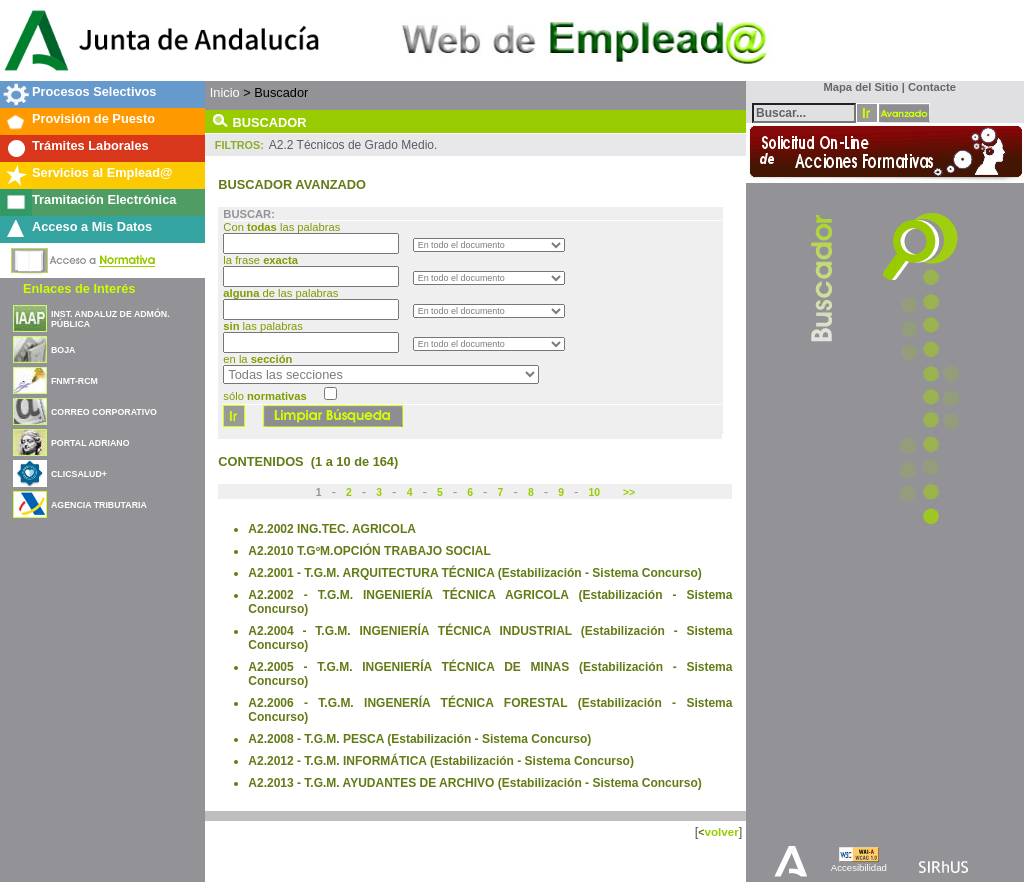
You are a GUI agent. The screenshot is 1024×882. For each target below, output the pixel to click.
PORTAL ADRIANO (90, 443)
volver (721, 831)
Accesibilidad (859, 867)
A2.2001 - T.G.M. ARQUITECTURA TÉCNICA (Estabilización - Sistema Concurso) (474, 573)
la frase (262, 260)
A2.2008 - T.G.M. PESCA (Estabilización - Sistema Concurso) (419, 739)
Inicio (225, 92)
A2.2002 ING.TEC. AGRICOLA (332, 529)
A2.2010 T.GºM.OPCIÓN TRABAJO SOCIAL (369, 551)
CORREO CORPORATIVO (104, 412)
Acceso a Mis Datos (92, 226)
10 (595, 492)
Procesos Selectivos (94, 91)
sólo (264, 396)
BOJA (63, 350)
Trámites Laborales (90, 145)
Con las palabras (283, 227)
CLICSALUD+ (79, 474)
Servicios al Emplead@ (102, 172)
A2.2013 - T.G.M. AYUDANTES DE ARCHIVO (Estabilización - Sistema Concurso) (474, 783)
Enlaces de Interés (79, 288)
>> (627, 492)
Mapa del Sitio (856, 87)
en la (257, 359)
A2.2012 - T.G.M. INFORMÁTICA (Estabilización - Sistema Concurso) (441, 761)
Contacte (932, 87)
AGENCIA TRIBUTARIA (99, 505)
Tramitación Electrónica (104, 199)
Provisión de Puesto (93, 118)
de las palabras (280, 293)
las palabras (263, 326)
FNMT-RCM (74, 381)
